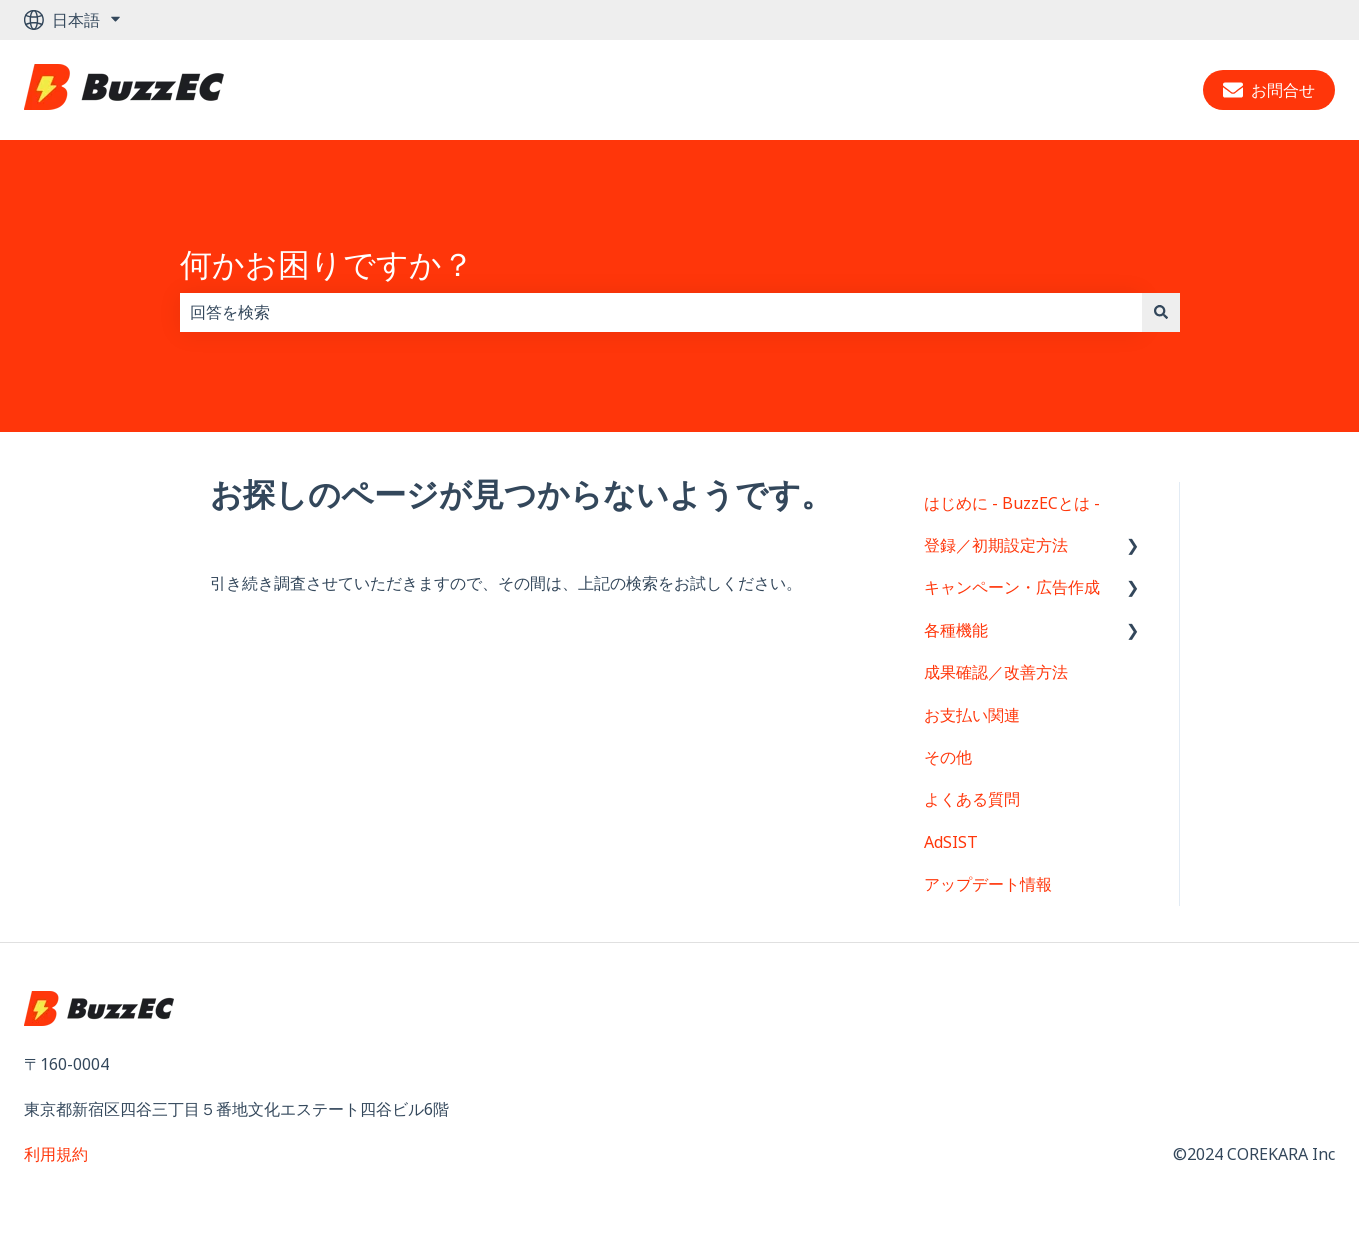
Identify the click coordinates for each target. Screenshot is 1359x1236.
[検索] (1161, 312)
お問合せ (1269, 90)
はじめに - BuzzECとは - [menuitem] (1012, 503)
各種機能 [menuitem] (956, 630)
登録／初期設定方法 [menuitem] (996, 545)
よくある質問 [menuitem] (972, 799)
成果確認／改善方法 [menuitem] (996, 672)
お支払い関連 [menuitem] (972, 715)
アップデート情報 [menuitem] (988, 884)
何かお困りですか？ (327, 263)
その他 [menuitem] (948, 757)
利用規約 (56, 1154)
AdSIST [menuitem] (951, 842)
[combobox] (661, 312)
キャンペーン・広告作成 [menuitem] (1012, 587)
